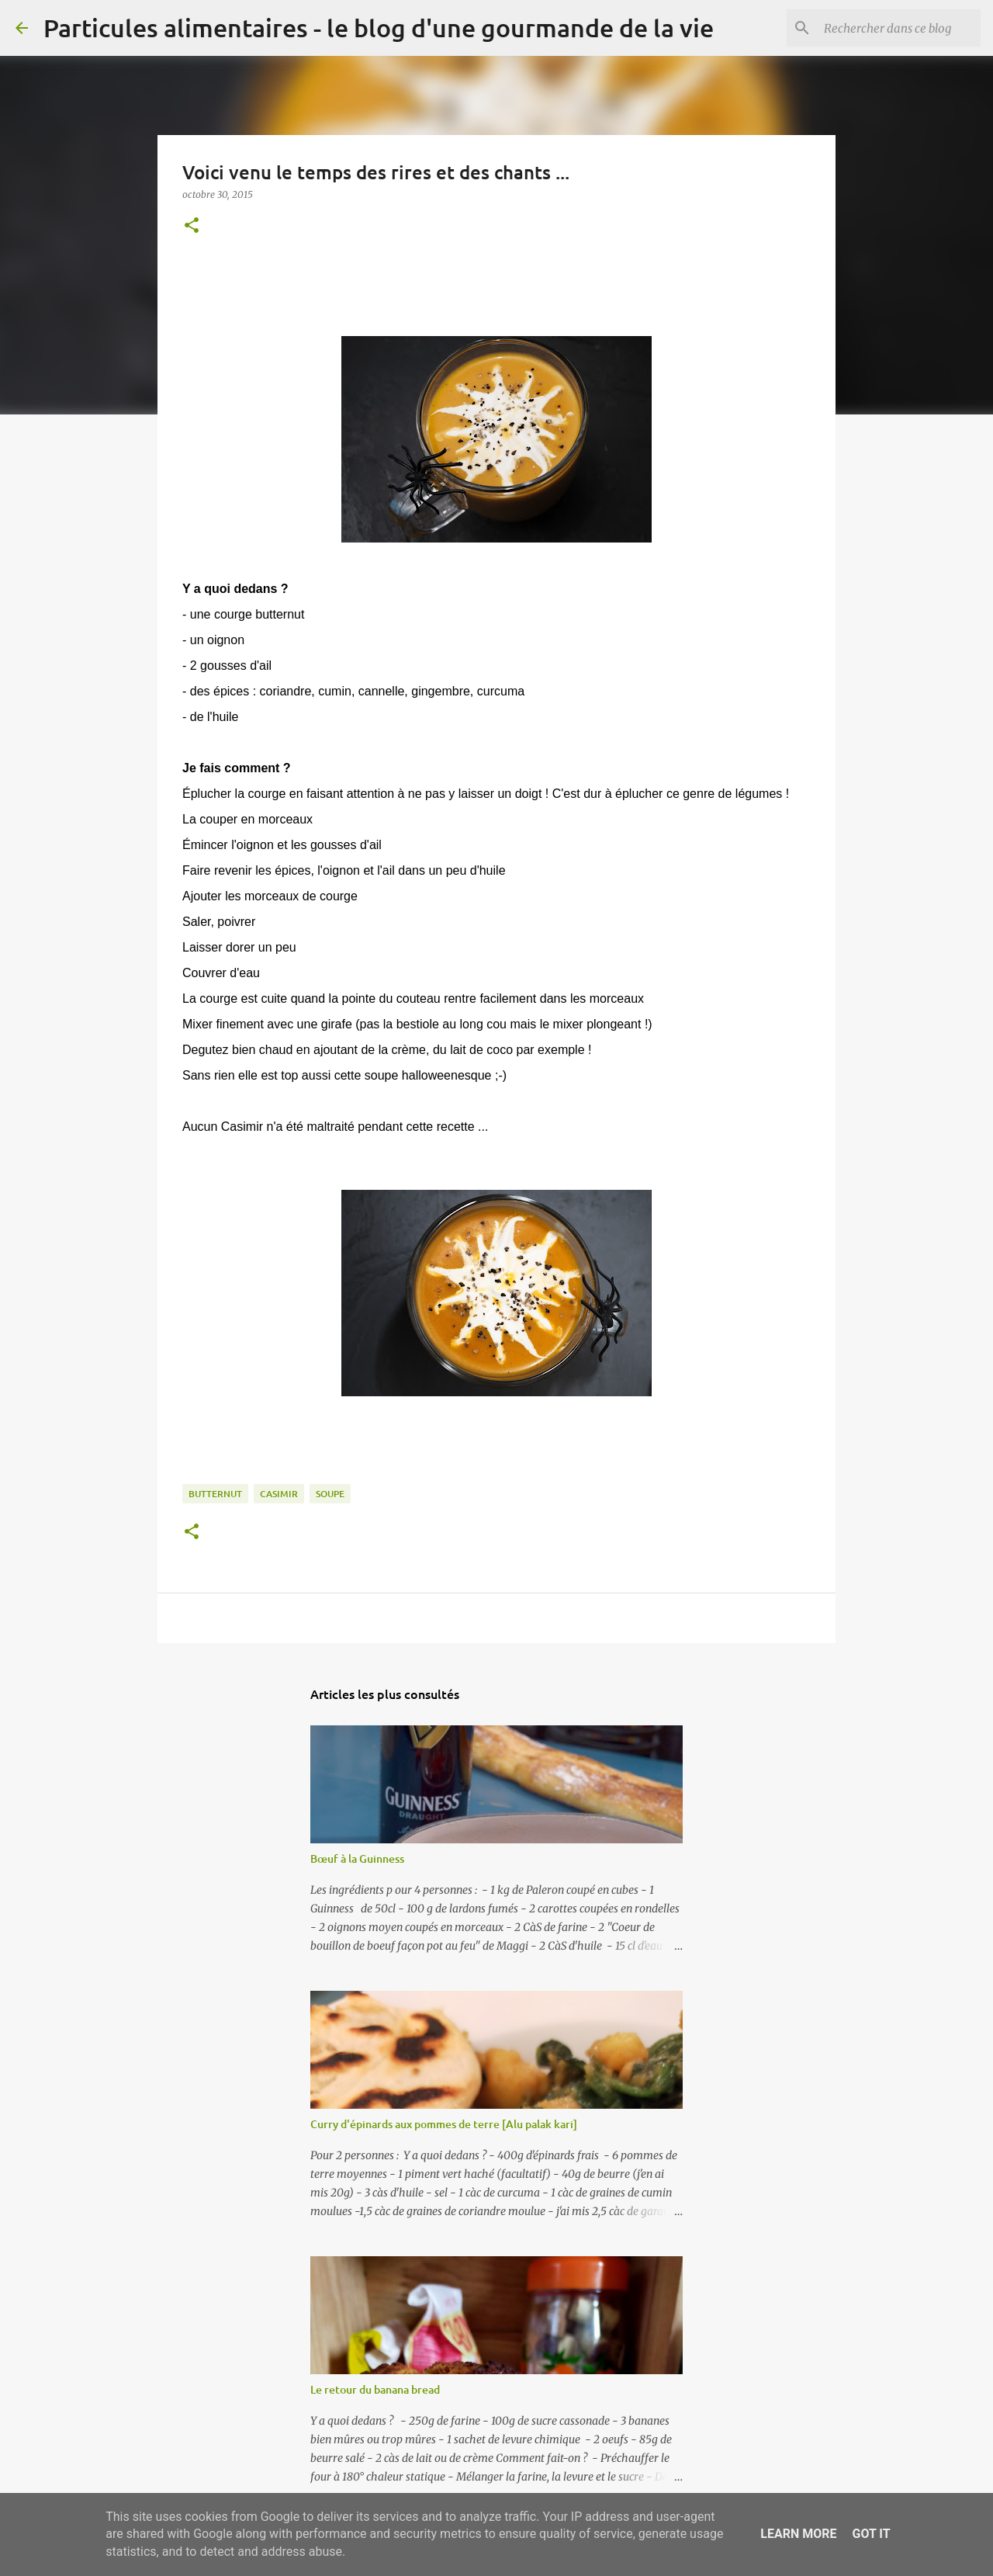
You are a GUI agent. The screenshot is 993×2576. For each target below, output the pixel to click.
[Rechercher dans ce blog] (899, 28)
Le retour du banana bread (375, 2389)
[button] (191, 226)
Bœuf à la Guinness (357, 1858)
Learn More (798, 2533)
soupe (330, 1493)
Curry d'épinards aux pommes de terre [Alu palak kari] (443, 2124)
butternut (215, 1493)
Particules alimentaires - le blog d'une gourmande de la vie (378, 27)
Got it (871, 2533)
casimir (279, 1493)
